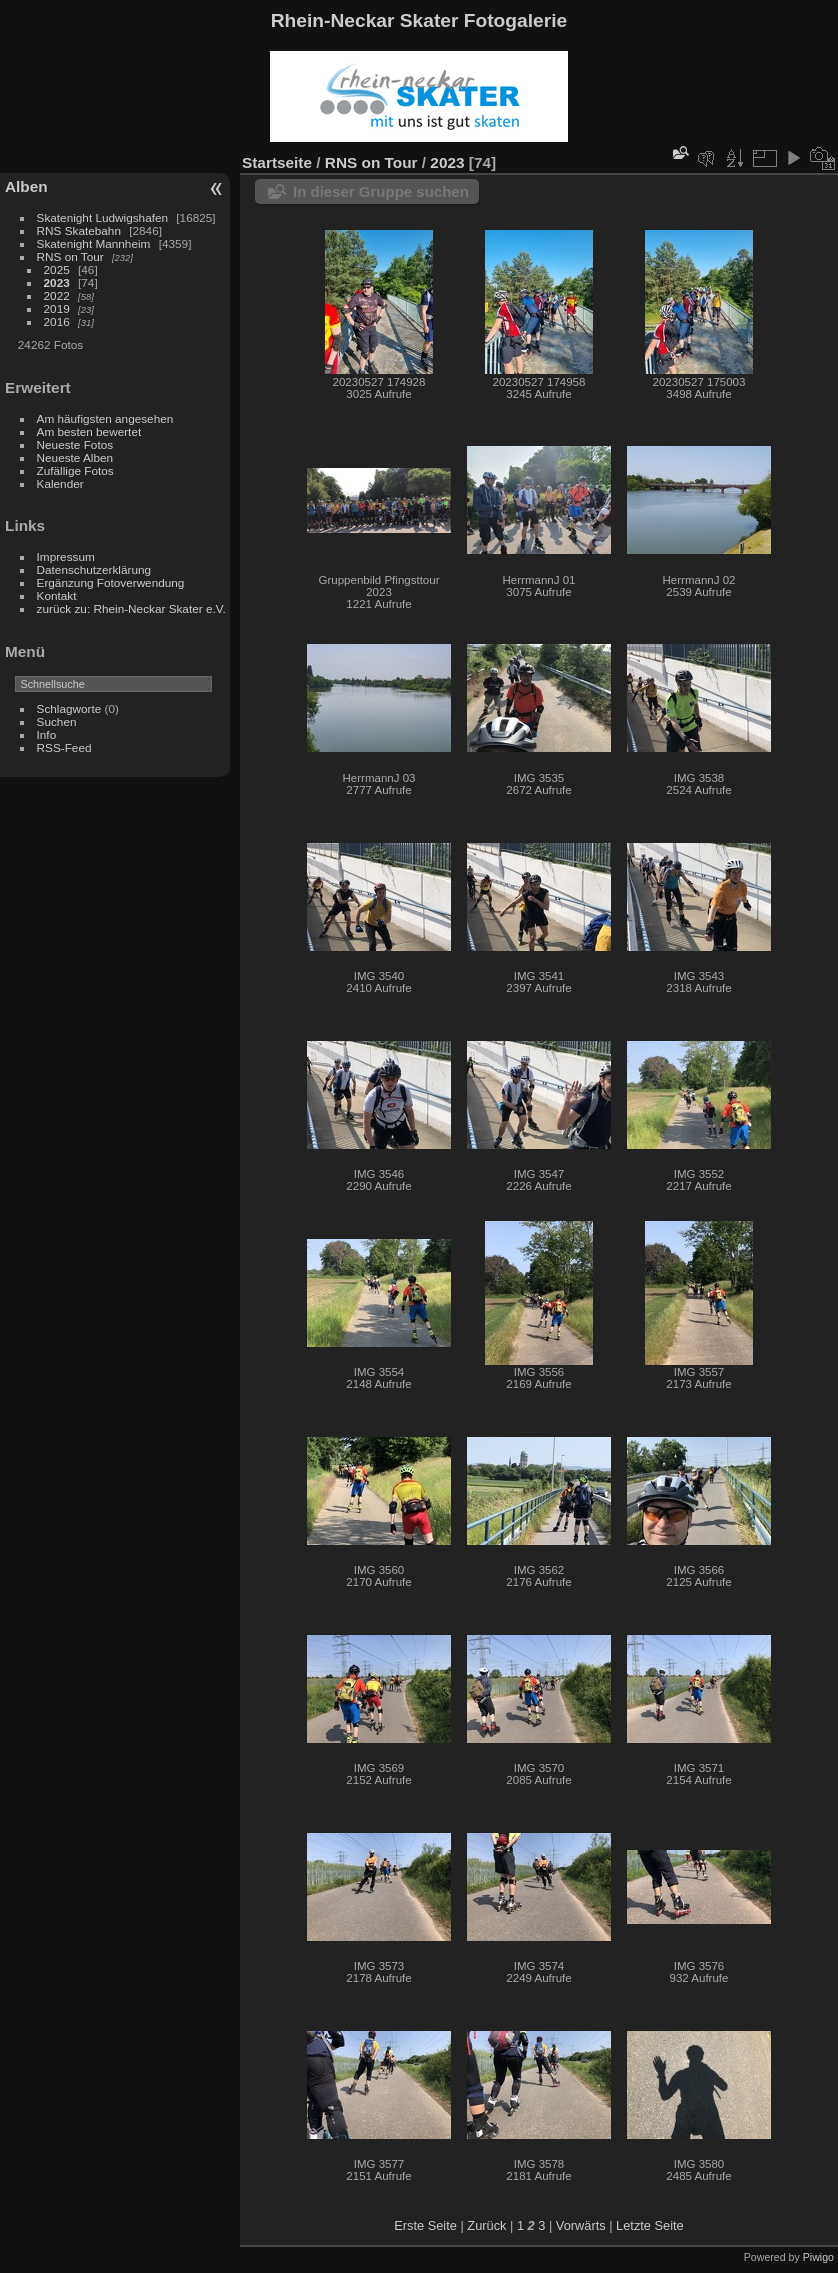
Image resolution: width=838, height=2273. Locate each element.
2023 (57, 282)
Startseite (277, 162)
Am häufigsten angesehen (105, 418)
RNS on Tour (70, 256)
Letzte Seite (650, 2225)
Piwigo (818, 2257)
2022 (57, 295)
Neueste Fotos (75, 444)
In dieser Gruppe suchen (381, 191)
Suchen (57, 721)
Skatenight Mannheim (94, 243)
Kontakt (57, 595)
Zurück (486, 2225)
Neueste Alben (75, 457)
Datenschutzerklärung (94, 569)
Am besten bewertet (89, 431)
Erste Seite (425, 2225)
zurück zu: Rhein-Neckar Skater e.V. (131, 608)
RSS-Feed (64, 747)
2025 (57, 269)
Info (47, 734)
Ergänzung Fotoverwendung (111, 582)
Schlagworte (69, 708)
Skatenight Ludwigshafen (102, 217)
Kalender (60, 483)
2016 (57, 321)
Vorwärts (581, 2225)
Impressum (66, 556)
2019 (57, 308)
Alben (26, 186)
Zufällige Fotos (75, 470)
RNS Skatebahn (79, 230)
